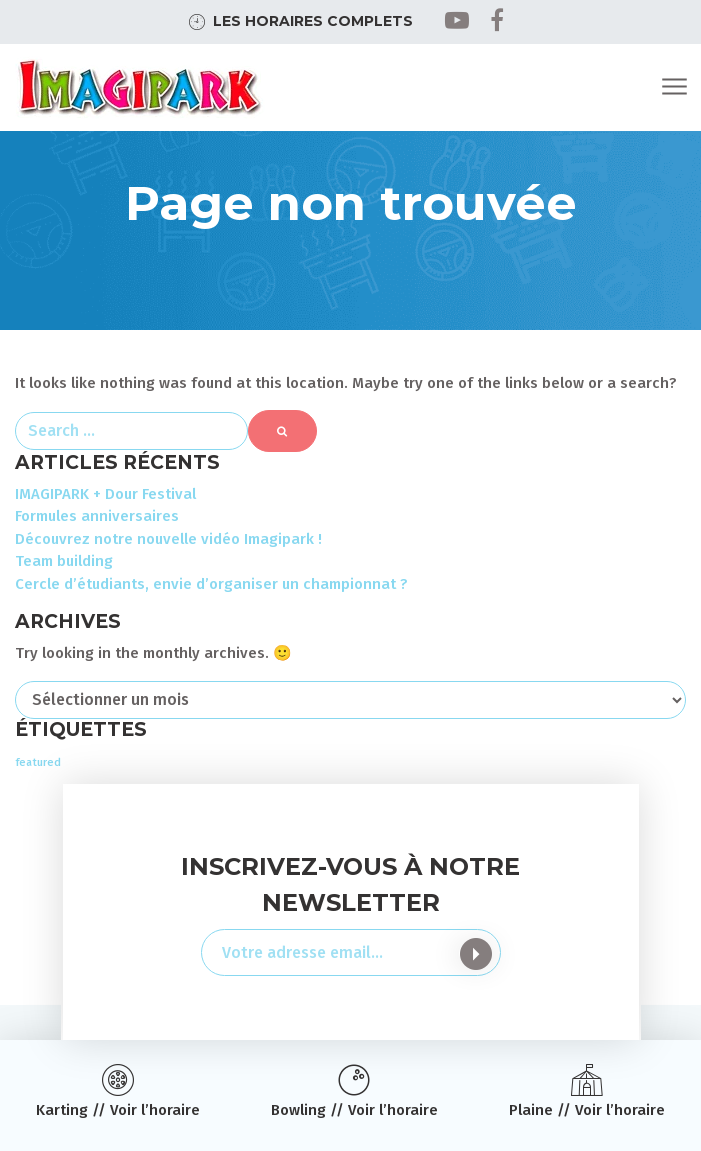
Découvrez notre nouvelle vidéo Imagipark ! (168, 539)
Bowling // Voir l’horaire (354, 1110)
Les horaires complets (313, 21)
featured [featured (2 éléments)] (38, 762)
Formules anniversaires (97, 516)
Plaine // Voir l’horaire (587, 1110)
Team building (64, 561)
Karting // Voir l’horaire (118, 1110)
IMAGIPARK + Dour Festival (105, 494)
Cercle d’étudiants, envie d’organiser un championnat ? (211, 584)
